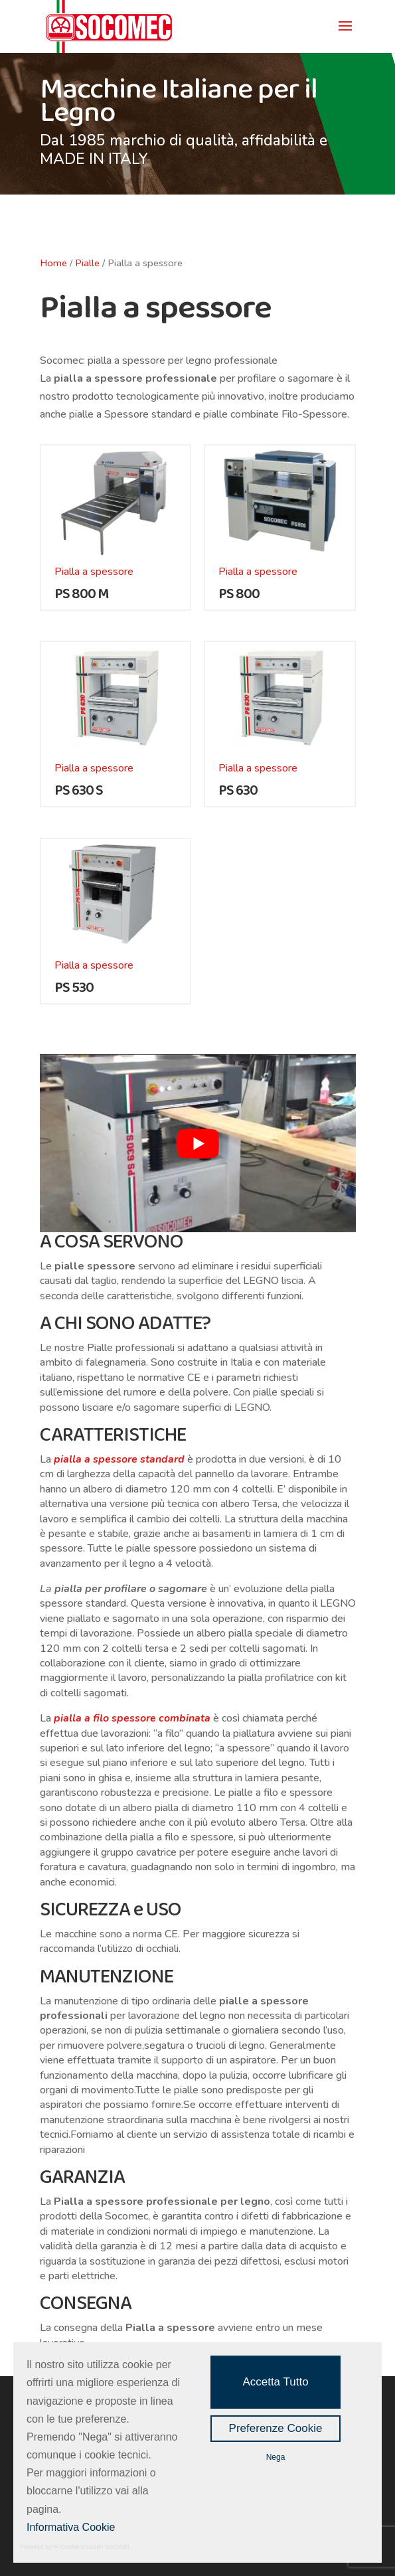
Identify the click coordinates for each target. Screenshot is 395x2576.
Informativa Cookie (71, 2527)
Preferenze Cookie (276, 2428)
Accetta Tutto (275, 2381)
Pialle (87, 263)
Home (53, 263)
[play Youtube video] (198, 1143)
